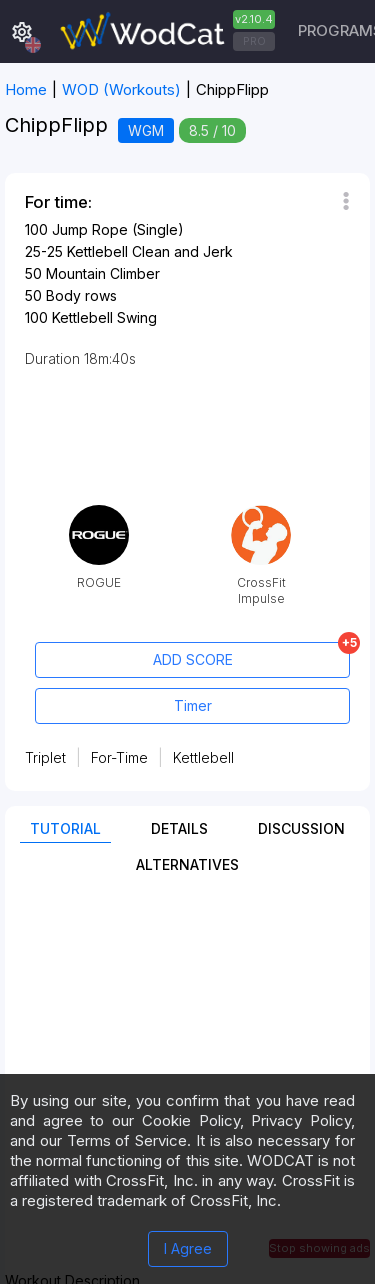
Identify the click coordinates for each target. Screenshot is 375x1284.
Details (179, 828)
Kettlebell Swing (104, 317)
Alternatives (187, 864)
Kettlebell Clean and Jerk (150, 251)
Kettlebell (203, 757)
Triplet (45, 757)
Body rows (81, 295)
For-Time (119, 757)
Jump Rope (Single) (118, 229)
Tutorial (65, 828)
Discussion (301, 828)
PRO (254, 41)
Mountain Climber (103, 273)
